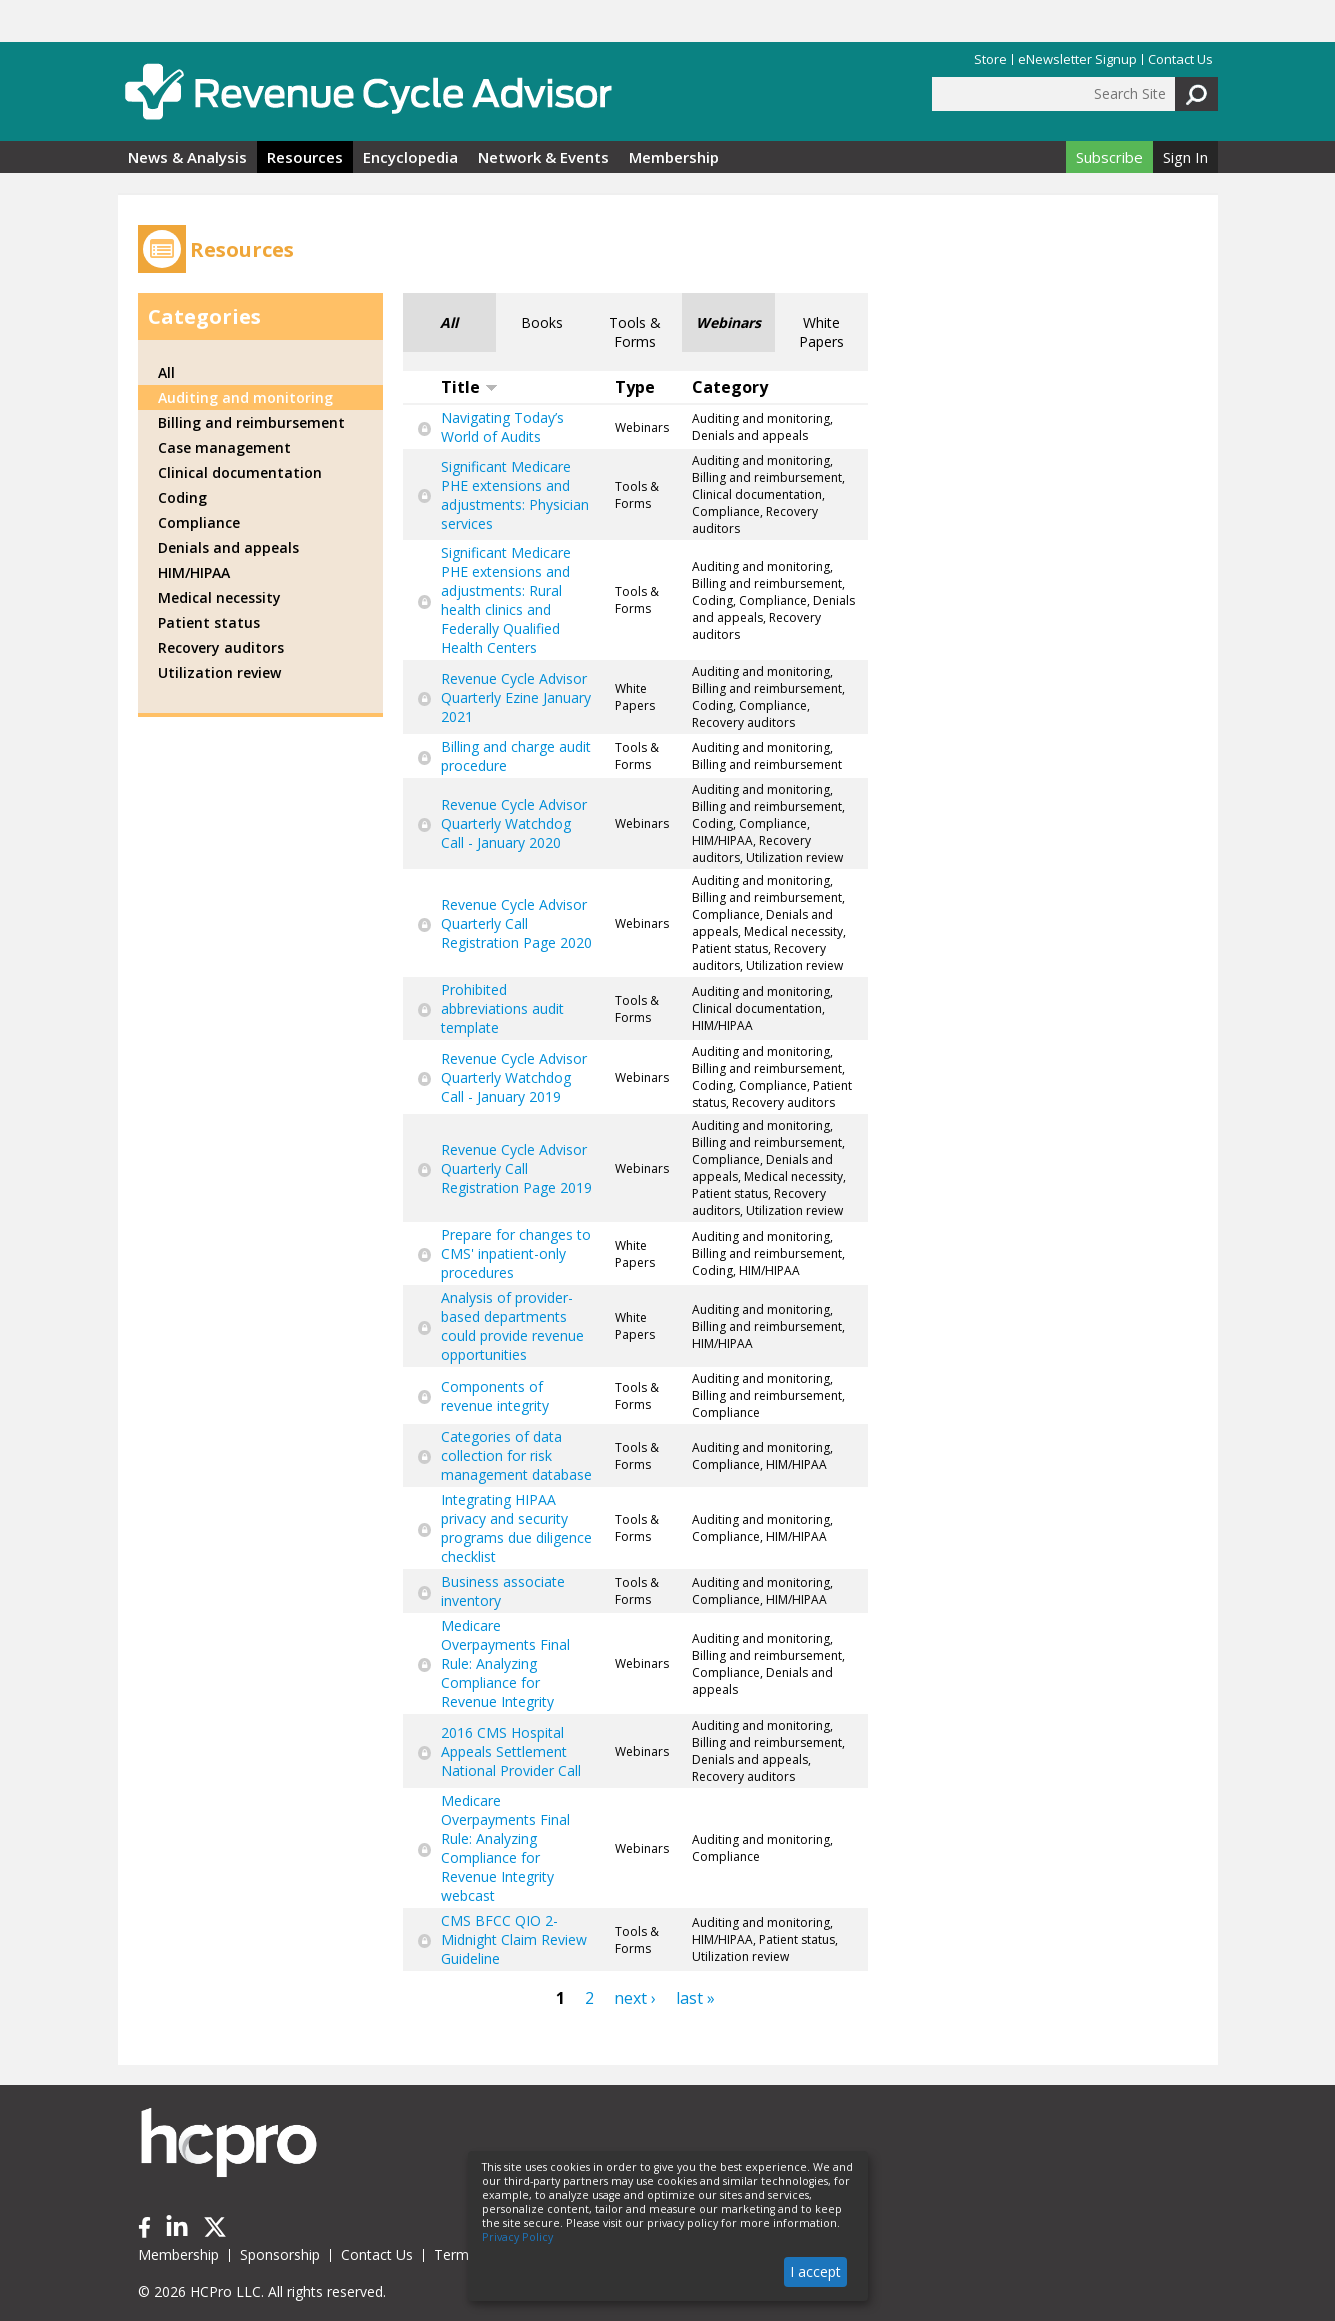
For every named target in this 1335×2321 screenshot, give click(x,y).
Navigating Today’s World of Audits (502, 427)
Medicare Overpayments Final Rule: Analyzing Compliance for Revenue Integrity (505, 1663)
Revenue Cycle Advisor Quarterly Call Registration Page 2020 (516, 923)
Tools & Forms (635, 332)
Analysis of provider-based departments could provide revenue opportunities (512, 1326)
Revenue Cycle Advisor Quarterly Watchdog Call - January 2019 (514, 1077)
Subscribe (1109, 157)
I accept (815, 2271)
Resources (305, 157)
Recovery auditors (221, 647)
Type (635, 387)
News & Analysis (187, 157)
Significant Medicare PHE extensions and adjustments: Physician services (515, 495)
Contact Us (1180, 59)
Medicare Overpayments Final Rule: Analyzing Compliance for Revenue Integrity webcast (505, 1848)
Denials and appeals (228, 547)
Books (542, 322)
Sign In (1185, 157)
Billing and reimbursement (251, 422)
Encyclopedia (410, 157)
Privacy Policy (517, 2237)
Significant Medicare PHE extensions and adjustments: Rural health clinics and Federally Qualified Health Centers (506, 600)
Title (469, 387)
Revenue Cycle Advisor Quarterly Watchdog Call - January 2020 (514, 823)
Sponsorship (280, 2254)
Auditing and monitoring (245, 397)
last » (695, 1998)
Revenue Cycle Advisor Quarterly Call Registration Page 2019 (516, 1168)
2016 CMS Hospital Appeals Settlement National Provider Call (511, 1751)
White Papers (821, 332)
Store (990, 59)
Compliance (199, 522)
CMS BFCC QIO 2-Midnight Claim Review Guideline (514, 1939)
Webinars (728, 322)
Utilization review (219, 672)
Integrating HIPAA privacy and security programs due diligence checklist (516, 1528)
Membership (674, 157)
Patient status (209, 622)
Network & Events (543, 157)
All (449, 322)
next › (635, 1998)
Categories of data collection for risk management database (516, 1455)
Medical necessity (219, 597)
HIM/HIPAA (194, 572)
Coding (182, 497)
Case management (224, 447)
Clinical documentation (240, 472)
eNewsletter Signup (1077, 59)
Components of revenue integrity (495, 1396)
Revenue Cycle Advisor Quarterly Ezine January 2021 (516, 697)
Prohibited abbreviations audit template (502, 1008)
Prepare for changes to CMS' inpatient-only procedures (516, 1253)
